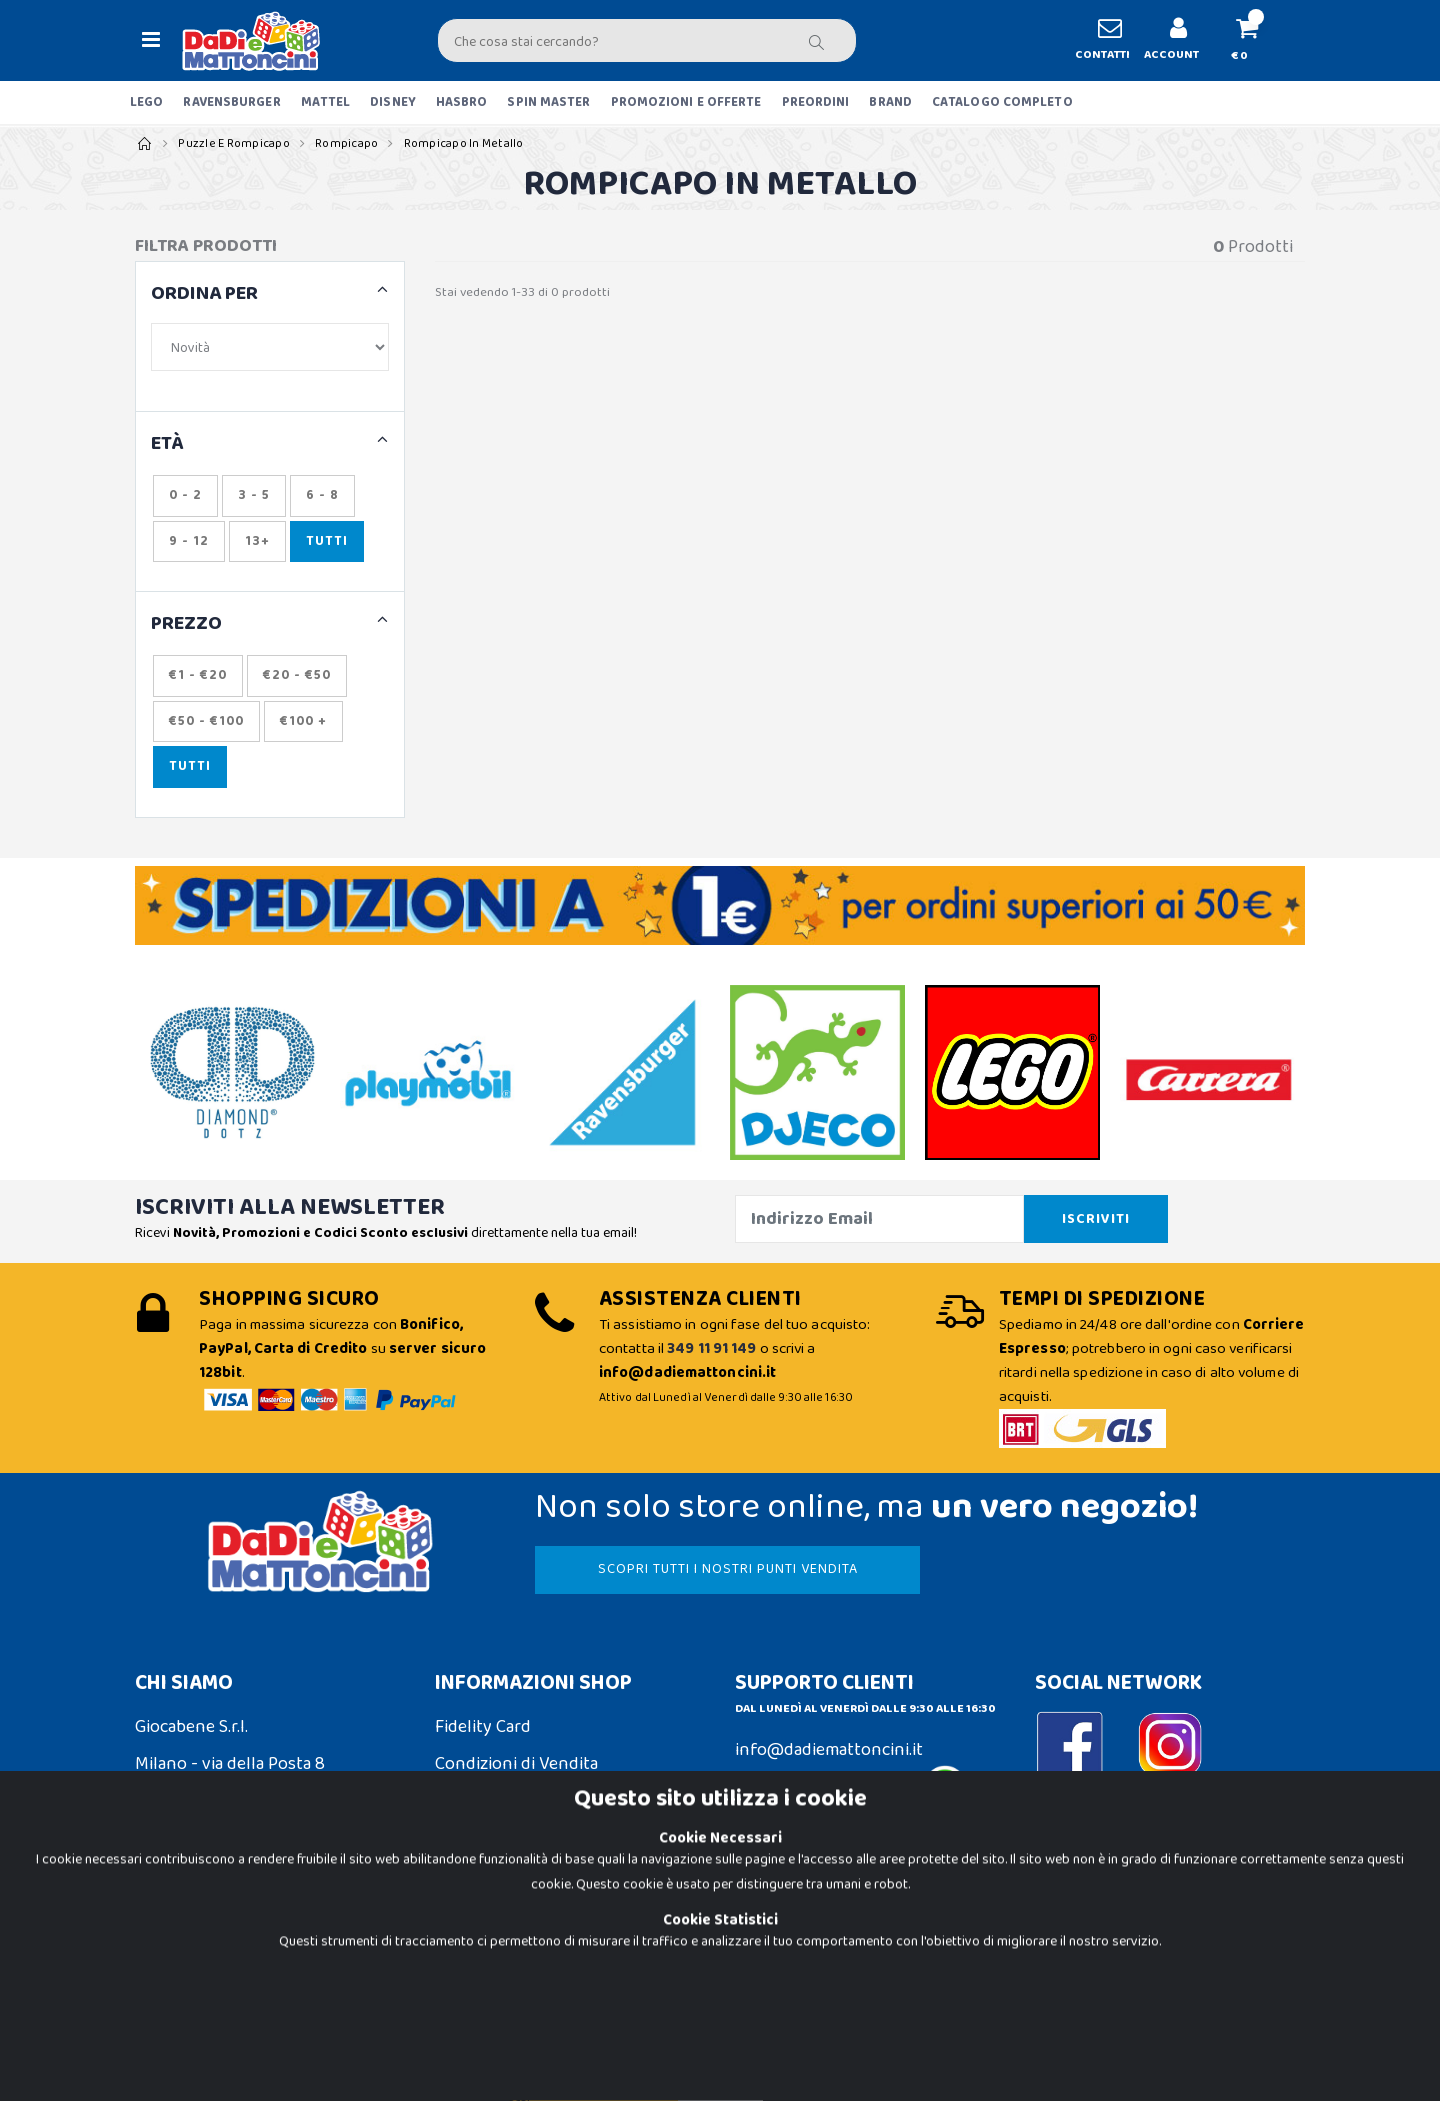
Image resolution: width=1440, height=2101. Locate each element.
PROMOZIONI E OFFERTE (686, 102)
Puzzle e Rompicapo (234, 143)
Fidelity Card (483, 1727)
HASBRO (462, 102)
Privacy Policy (187, 1973)
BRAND (890, 102)
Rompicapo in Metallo (464, 143)
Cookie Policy (186, 1935)
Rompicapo (346, 143)
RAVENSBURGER (231, 102)
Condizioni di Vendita (516, 1764)
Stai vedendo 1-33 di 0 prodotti (522, 293)
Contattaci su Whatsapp (851, 1792)
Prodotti (1253, 247)
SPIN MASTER (548, 102)
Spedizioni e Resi (498, 1801)
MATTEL (326, 102)
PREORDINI (816, 102)
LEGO (146, 102)
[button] (1255, 40)
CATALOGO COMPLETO (1002, 102)
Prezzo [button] (186, 624)
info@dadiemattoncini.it (829, 1750)
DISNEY (393, 102)
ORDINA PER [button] (204, 294)
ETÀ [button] (167, 444)
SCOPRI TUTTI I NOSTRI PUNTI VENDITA (728, 1569)
